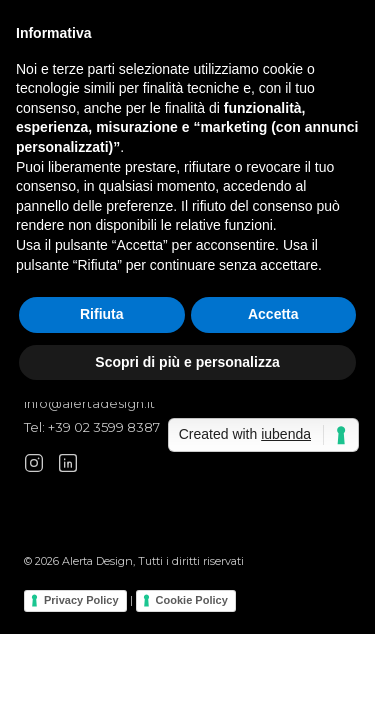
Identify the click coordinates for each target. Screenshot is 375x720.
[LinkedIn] (68, 463)
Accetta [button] (273, 314)
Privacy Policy (81, 600)
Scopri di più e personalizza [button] (187, 362)
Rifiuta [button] (102, 314)
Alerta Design (97, 561)
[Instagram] (34, 463)
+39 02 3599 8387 (104, 427)
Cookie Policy (192, 600)
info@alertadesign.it (89, 403)
